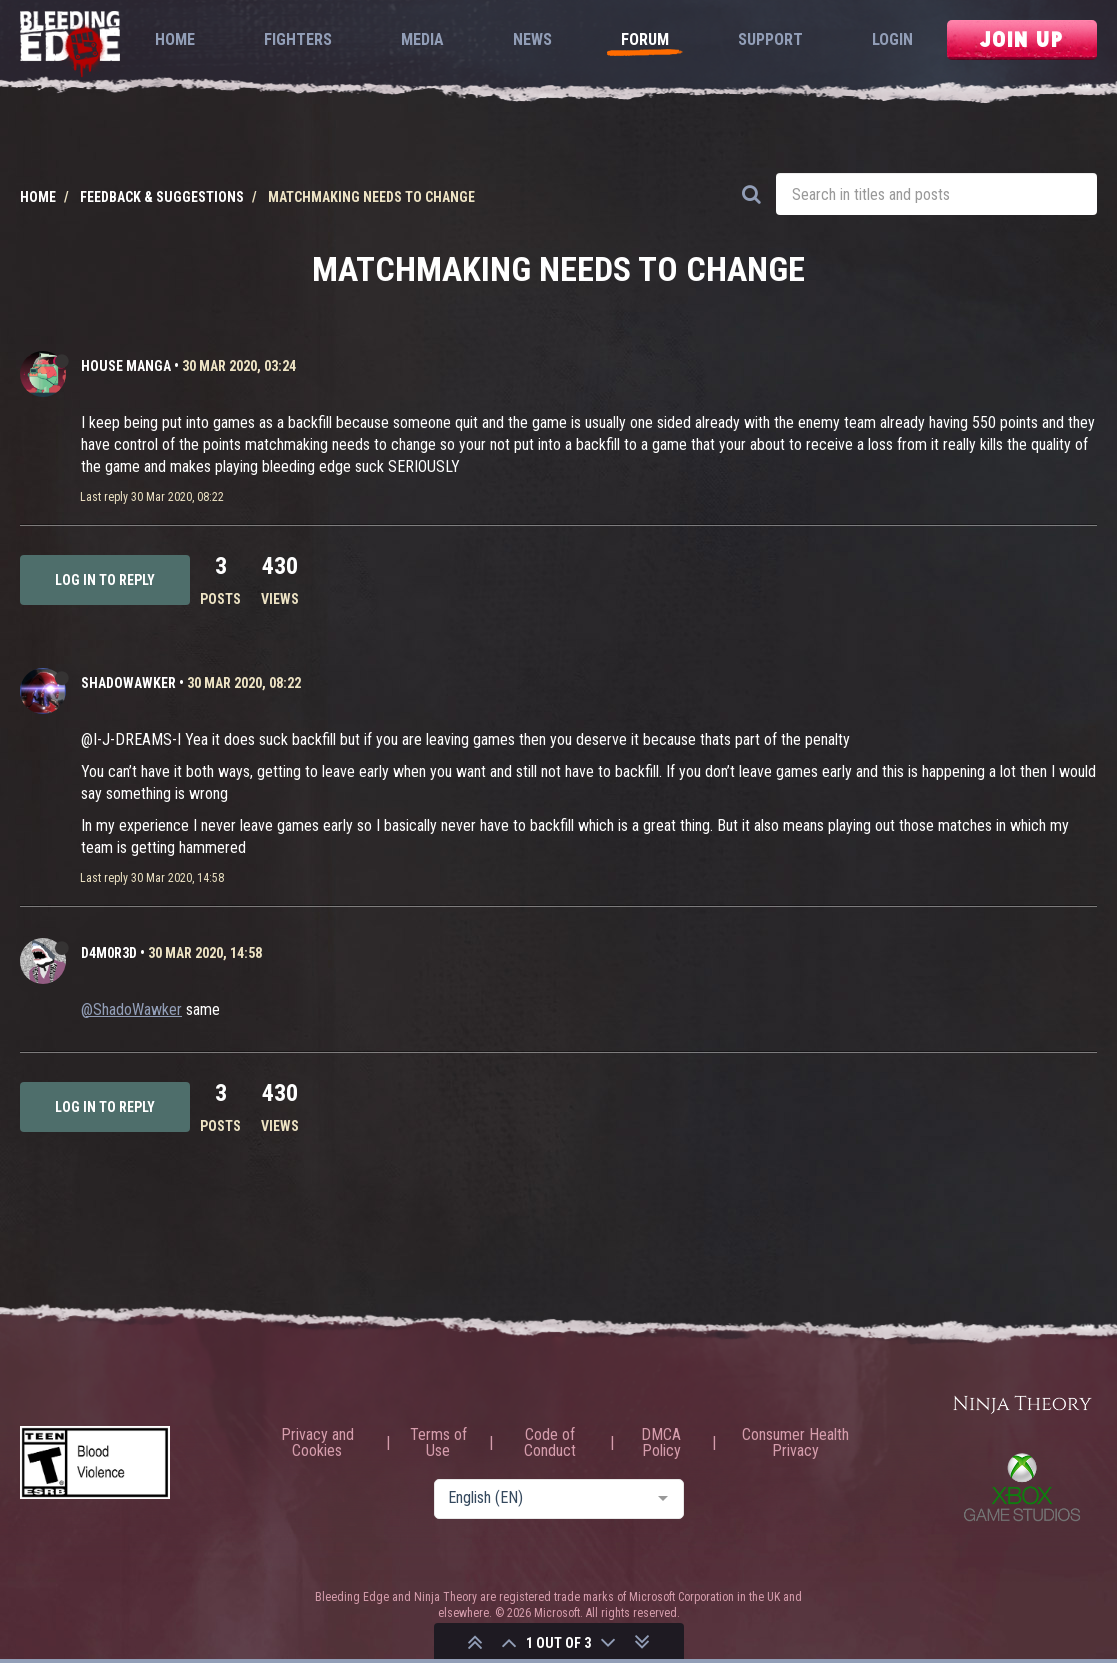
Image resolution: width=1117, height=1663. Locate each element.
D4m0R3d (109, 953)
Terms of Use (438, 1443)
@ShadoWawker (131, 1009)
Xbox (1022, 1487)
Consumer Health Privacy (795, 1443)
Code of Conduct (550, 1443)
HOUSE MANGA (126, 366)
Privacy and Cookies (317, 1443)
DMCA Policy (661, 1443)
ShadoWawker (128, 683)
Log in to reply (105, 580)
